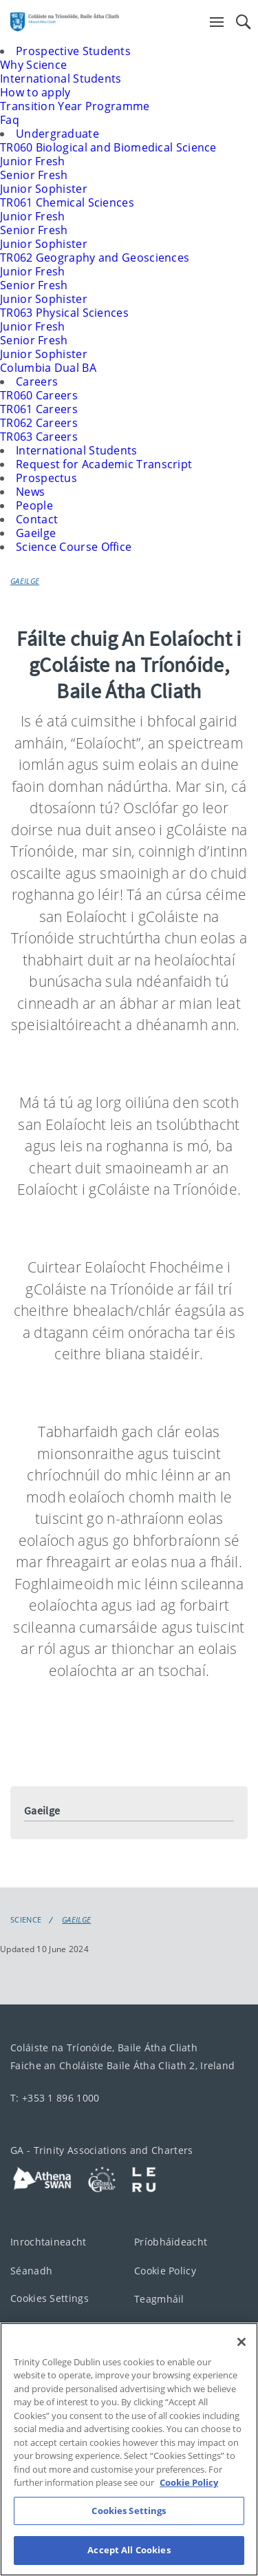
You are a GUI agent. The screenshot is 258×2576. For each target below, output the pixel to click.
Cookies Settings (49, 2298)
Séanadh (31, 2269)
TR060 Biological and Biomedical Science (108, 147)
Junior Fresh (32, 161)
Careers (37, 381)
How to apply (35, 92)
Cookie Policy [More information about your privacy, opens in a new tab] (189, 2495)
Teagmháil (159, 2298)
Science (25, 1920)
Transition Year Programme (75, 106)
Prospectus (46, 477)
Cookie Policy (165, 2269)
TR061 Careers (39, 409)
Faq (9, 119)
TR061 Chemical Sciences (67, 202)
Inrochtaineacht (48, 2241)
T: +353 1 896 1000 (54, 2097)
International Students (61, 78)
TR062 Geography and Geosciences (94, 257)
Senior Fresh (34, 174)
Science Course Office (73, 546)
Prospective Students (73, 51)
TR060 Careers (39, 395)
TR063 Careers (39, 436)
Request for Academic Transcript (104, 464)
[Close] (241, 2354)
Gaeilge (36, 533)
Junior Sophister (43, 188)
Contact (37, 519)
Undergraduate (57, 133)
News (30, 491)
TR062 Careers (39, 422)
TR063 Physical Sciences (64, 312)
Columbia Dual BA (48, 367)
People (34, 505)
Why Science (33, 64)
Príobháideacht (170, 2241)
